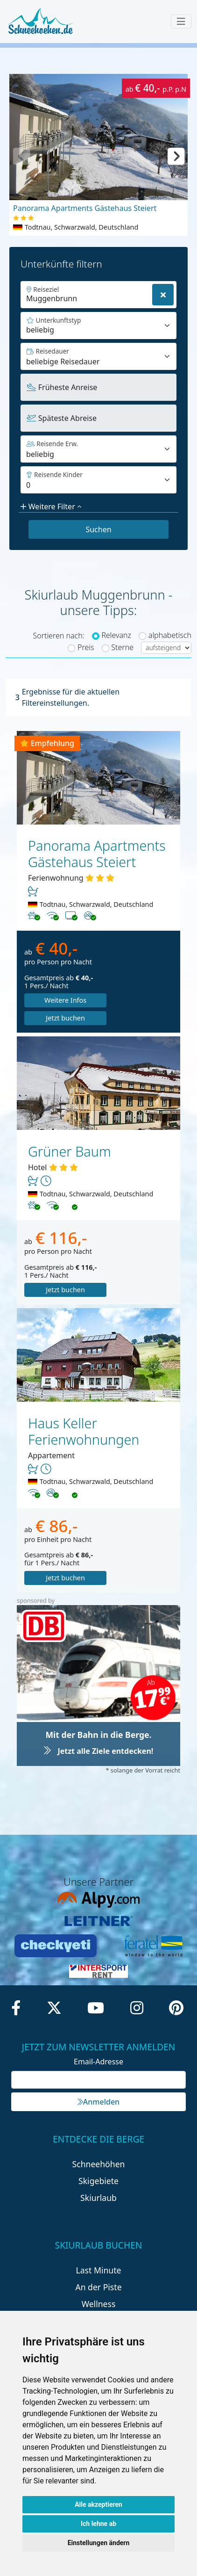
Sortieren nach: (58, 635)
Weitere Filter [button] (51, 506)
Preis (85, 647)
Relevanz (116, 635)
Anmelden (98, 2084)
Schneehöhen (98, 2146)
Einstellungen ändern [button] (99, 2543)
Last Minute (98, 2252)
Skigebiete (98, 2163)
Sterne (122, 647)
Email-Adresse (98, 2044)
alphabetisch (169, 635)
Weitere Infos (61, 1000)
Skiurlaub (98, 2179)
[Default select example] (98, 356)
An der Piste (98, 2269)
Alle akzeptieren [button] (98, 2504)
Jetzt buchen (135, 1000)
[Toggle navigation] (181, 21)
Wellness (99, 2286)
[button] (175, 155)
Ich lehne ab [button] (98, 2523)
